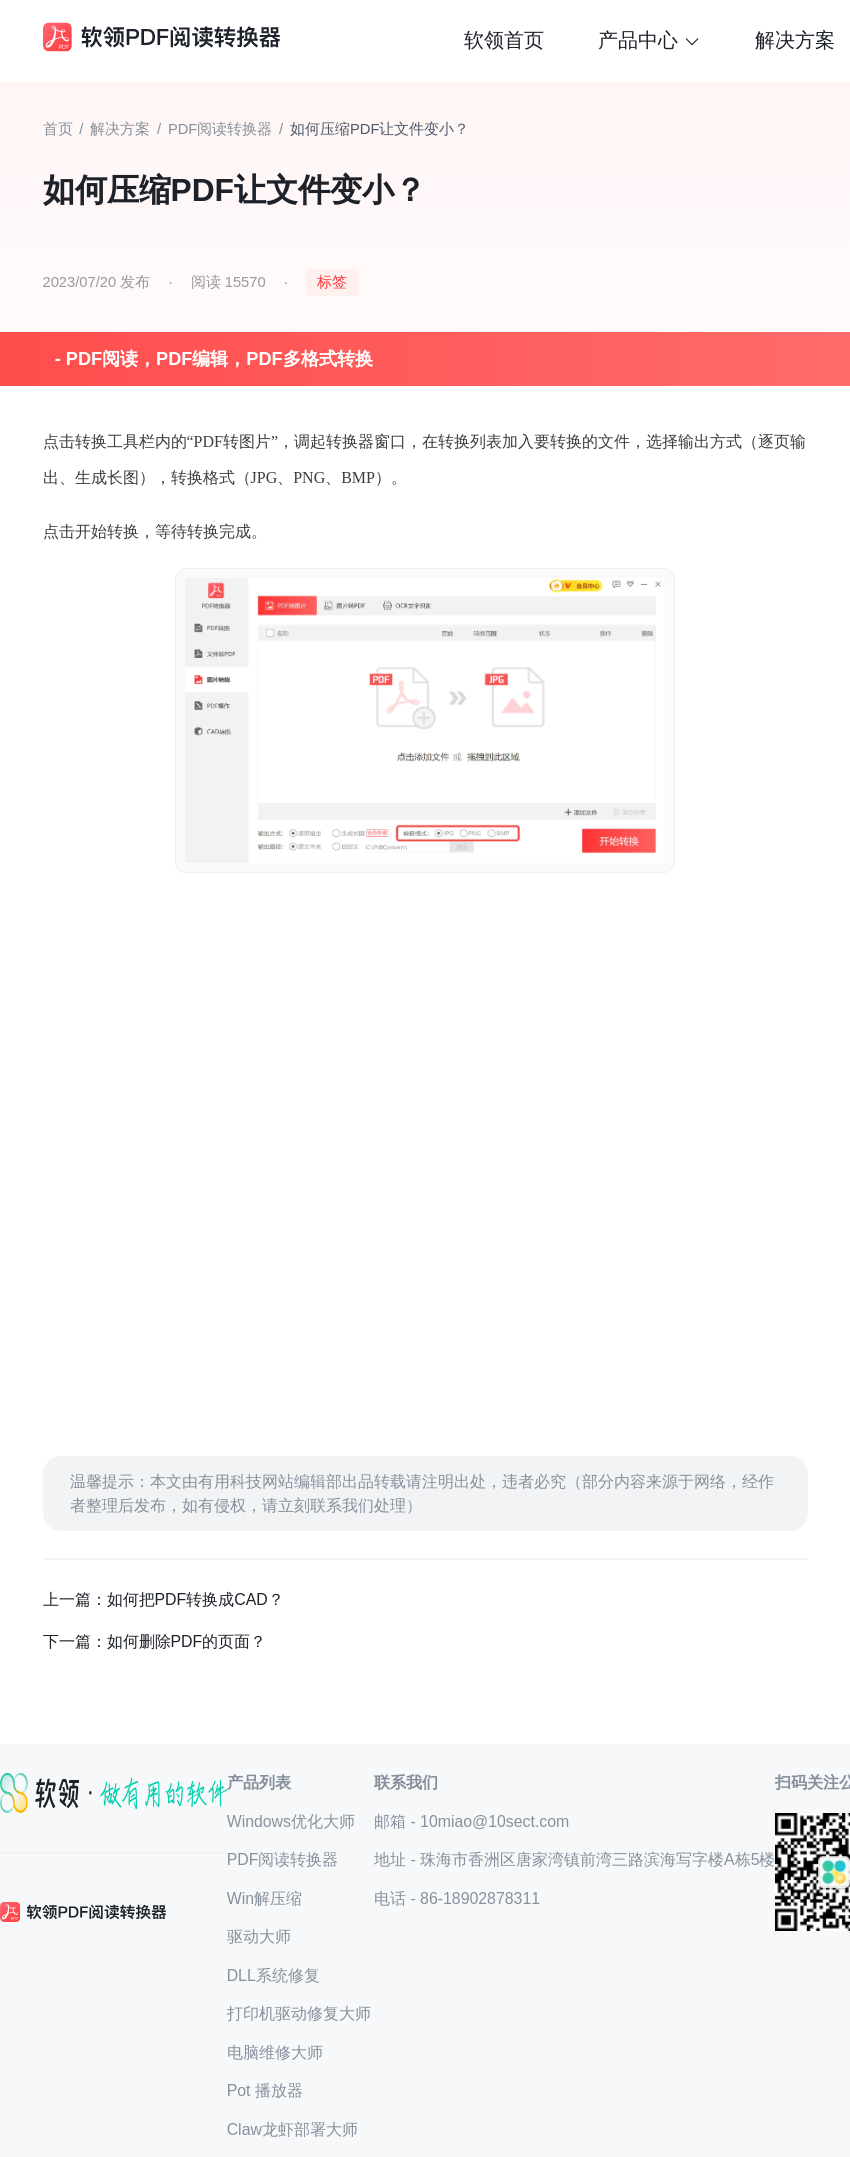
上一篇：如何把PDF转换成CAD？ (163, 1599)
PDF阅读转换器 (220, 129)
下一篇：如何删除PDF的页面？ (155, 1641)
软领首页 (504, 40)
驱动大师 (259, 1936)
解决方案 (795, 40)
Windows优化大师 (291, 1821)
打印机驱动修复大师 (299, 2013)
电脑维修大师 (275, 2052)
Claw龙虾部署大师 (292, 2129)
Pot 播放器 (265, 2090)
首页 (58, 129)
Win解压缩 (264, 1898)
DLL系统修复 (273, 1975)
